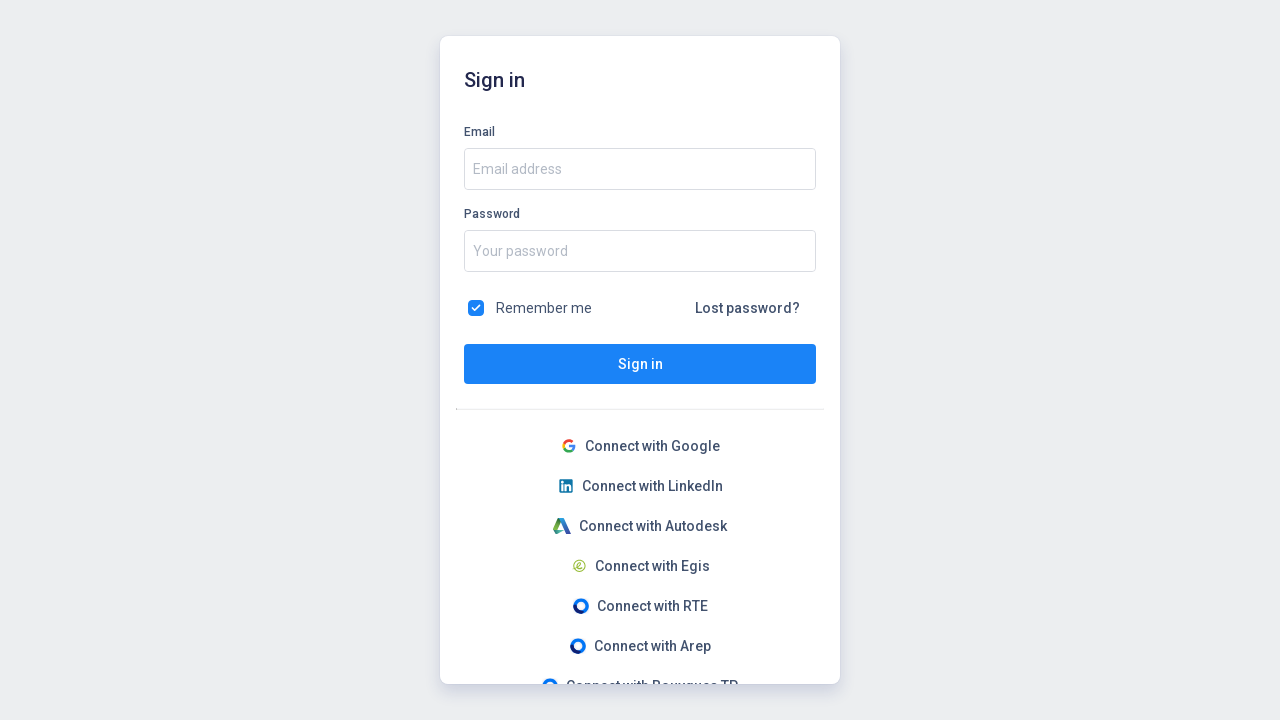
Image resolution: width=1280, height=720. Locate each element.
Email (479, 132)
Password (492, 214)
